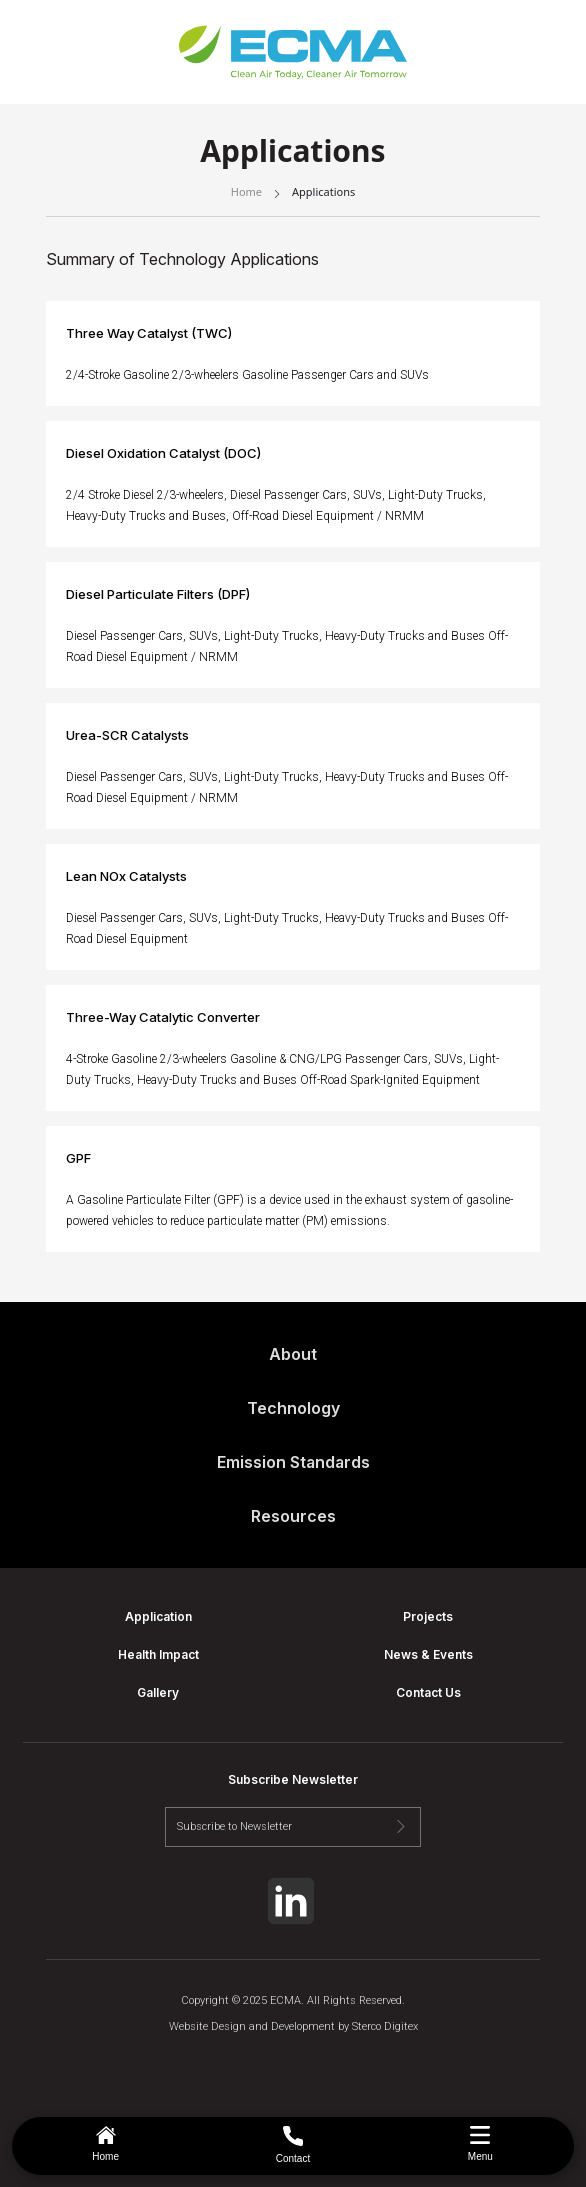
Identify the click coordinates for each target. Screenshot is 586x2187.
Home (246, 191)
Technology (293, 1408)
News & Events (428, 1654)
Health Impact (158, 1654)
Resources (293, 1516)
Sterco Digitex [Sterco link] (385, 2026)
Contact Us (428, 1692)
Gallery (158, 1692)
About (293, 1354)
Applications (323, 191)
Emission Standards (293, 1462)
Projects (428, 1616)
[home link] (293, 52)
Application (158, 1616)
